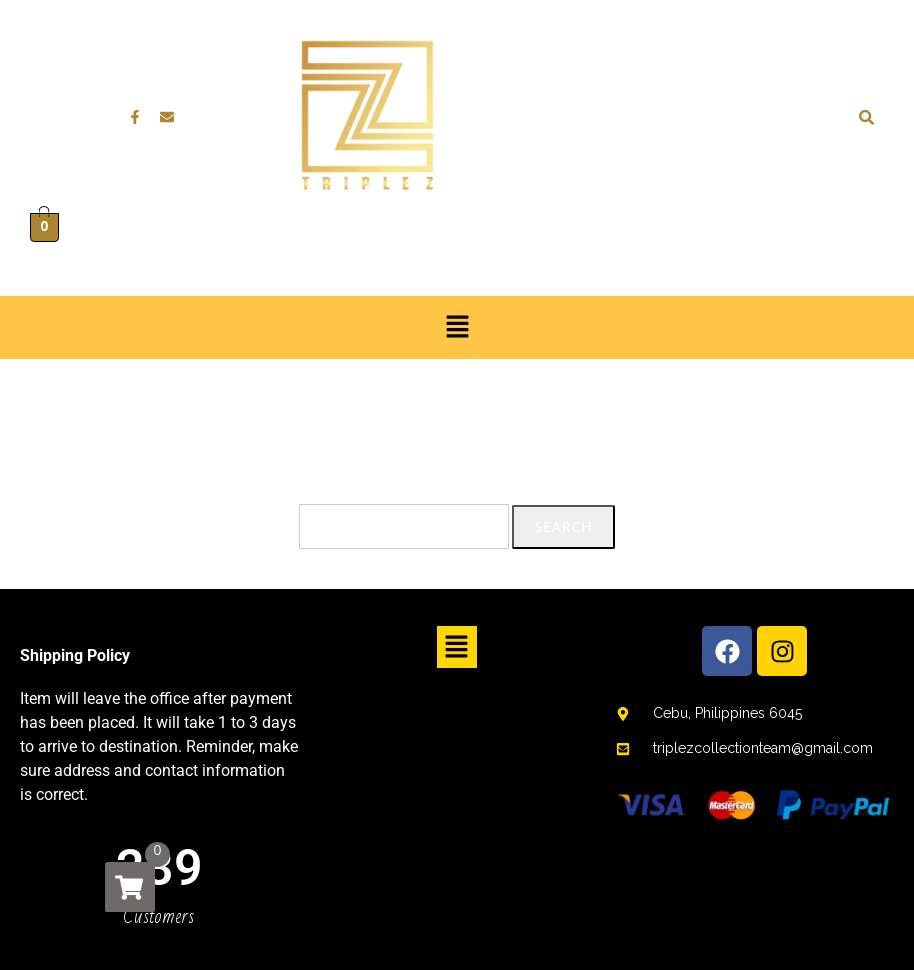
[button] (457, 327)
